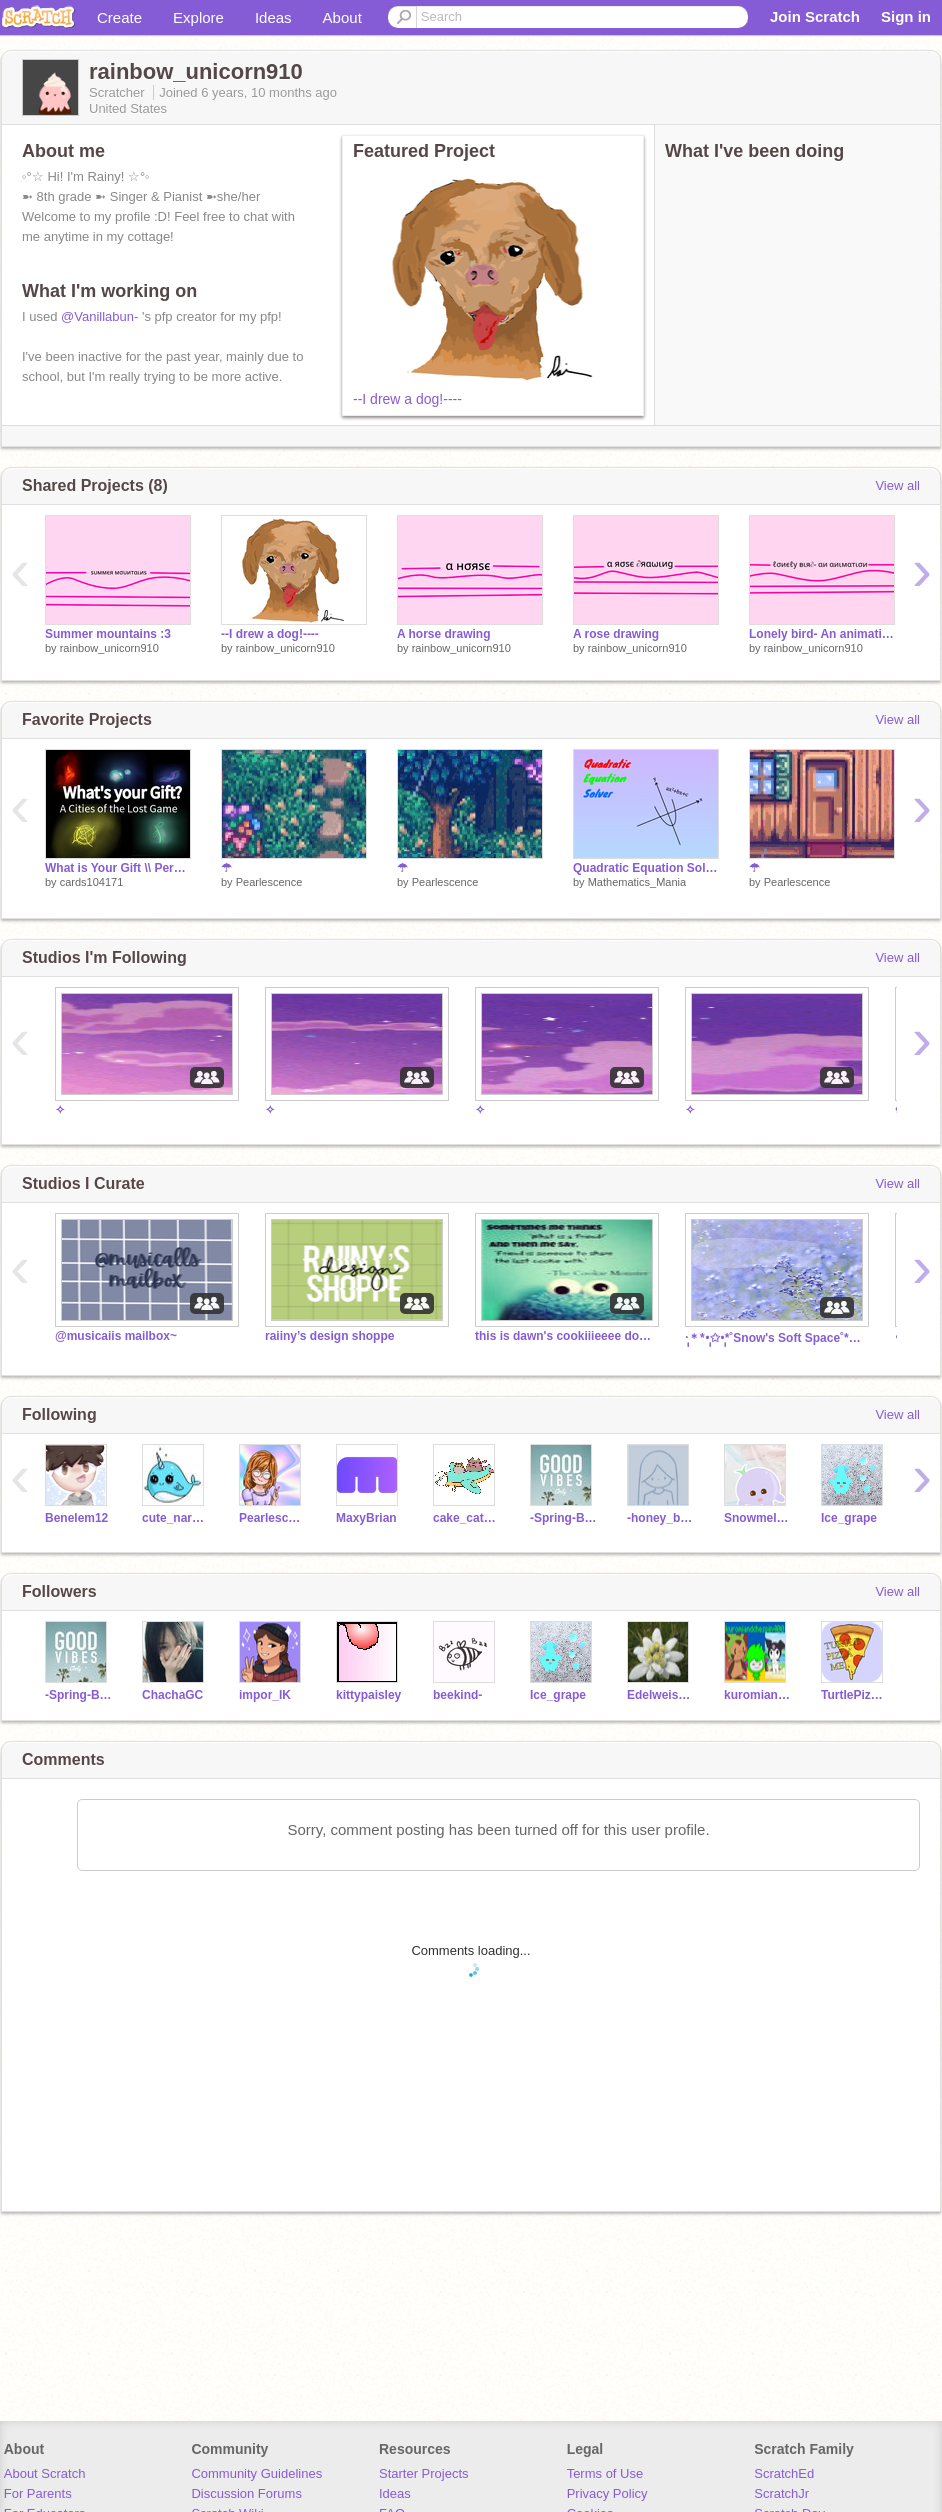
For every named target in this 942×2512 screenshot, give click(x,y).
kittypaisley (368, 1695)
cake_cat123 (466, 1518)
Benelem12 (76, 1518)
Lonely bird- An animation (822, 634)
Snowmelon (757, 1518)
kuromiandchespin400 (757, 1695)
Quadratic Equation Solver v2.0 (646, 868)
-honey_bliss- (660, 1518)
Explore (198, 17)
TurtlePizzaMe (854, 1695)
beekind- (457, 1695)
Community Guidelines (256, 2473)
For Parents (38, 2493)
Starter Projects (424, 2473)
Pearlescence (269, 882)
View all (897, 485)
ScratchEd (784, 2473)
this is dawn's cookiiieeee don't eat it (565, 1336)
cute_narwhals (175, 1518)
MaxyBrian (366, 1518)
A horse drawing (443, 634)
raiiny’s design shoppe (329, 1336)
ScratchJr (781, 2493)
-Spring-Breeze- (563, 1518)
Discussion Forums (246, 2493)
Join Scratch (815, 16)
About (342, 17)
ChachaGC (172, 1695)
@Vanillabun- (99, 316)
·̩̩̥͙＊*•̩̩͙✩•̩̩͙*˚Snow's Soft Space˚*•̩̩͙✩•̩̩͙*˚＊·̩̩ (775, 1338)
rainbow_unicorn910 (109, 648)
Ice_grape (849, 1518)
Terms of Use (605, 2473)
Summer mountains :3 (108, 634)
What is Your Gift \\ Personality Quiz (118, 868)
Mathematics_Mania (637, 882)
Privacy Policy (607, 2493)
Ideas (273, 17)
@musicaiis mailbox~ (116, 1336)
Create (119, 17)
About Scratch (45, 2473)
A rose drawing (616, 634)
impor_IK (265, 1695)
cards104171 (92, 882)
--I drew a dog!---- (407, 399)
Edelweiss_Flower (660, 1695)
